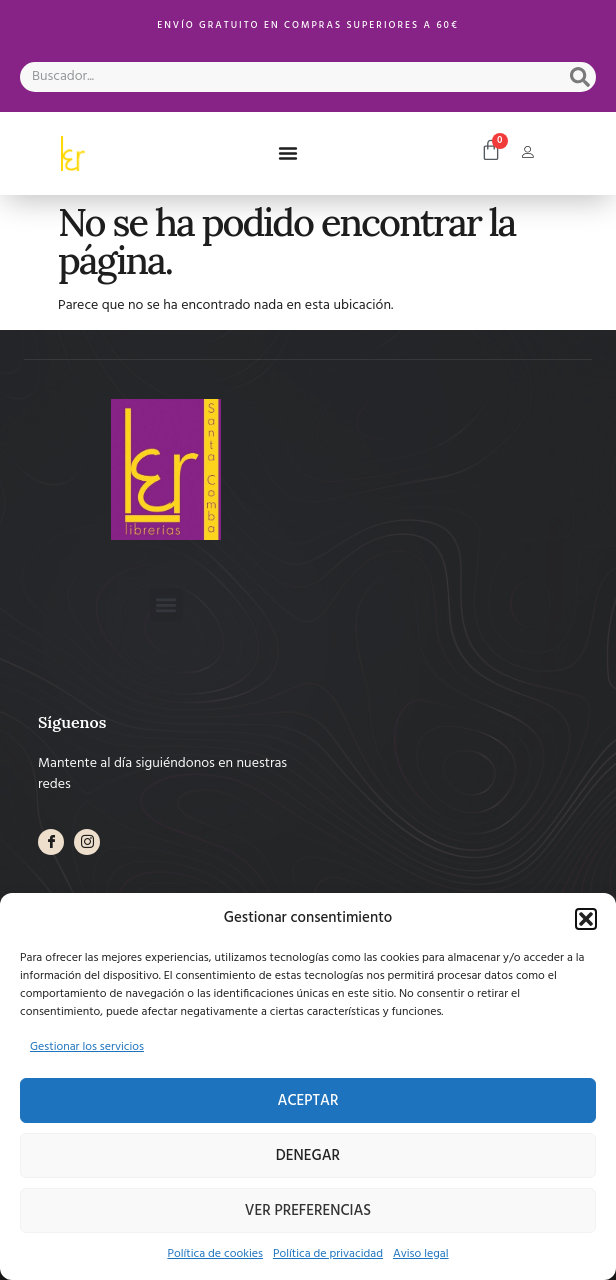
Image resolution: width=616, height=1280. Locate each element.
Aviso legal (421, 1254)
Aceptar (308, 1101)
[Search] (580, 77)
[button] (586, 919)
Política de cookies (215, 1254)
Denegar (308, 1156)
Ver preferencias (308, 1211)
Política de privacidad (328, 1254)
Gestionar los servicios (87, 1047)
